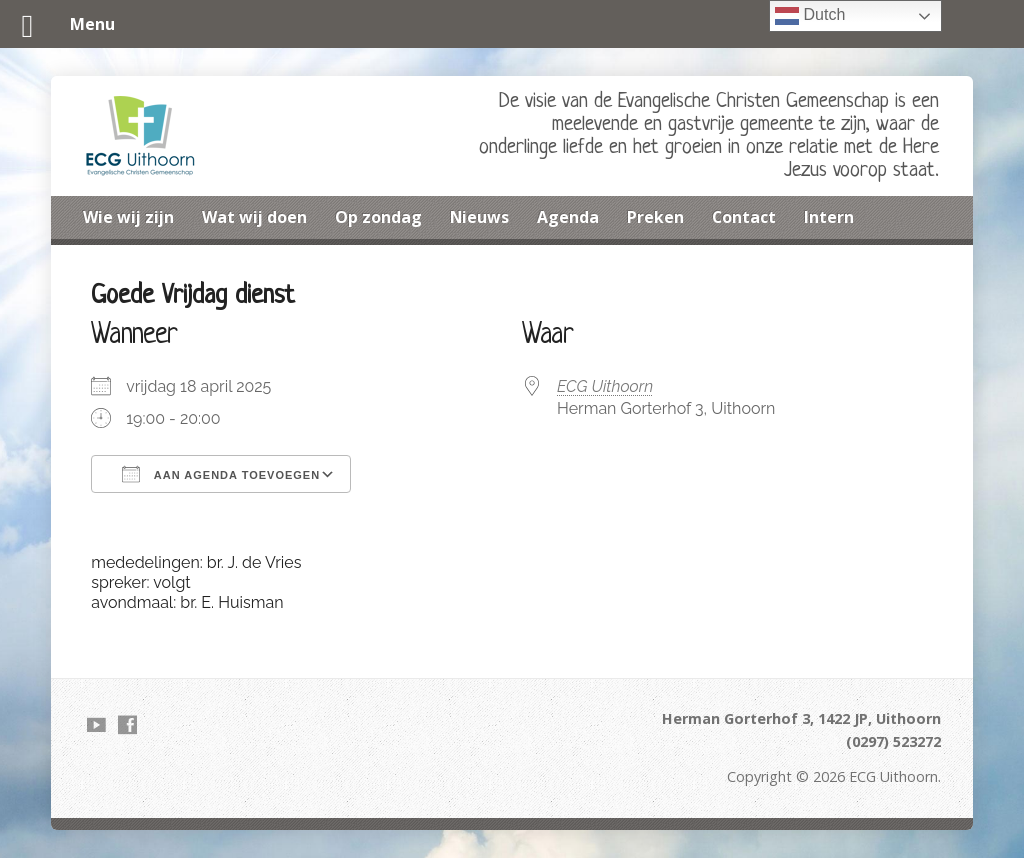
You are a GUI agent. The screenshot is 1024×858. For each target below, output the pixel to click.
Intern (829, 217)
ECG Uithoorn (605, 386)
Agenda (568, 217)
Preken (655, 217)
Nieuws (479, 217)
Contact (744, 217)
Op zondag (378, 217)
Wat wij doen (254, 217)
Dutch (810, 16)
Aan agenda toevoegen (221, 474)
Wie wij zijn (128, 217)
